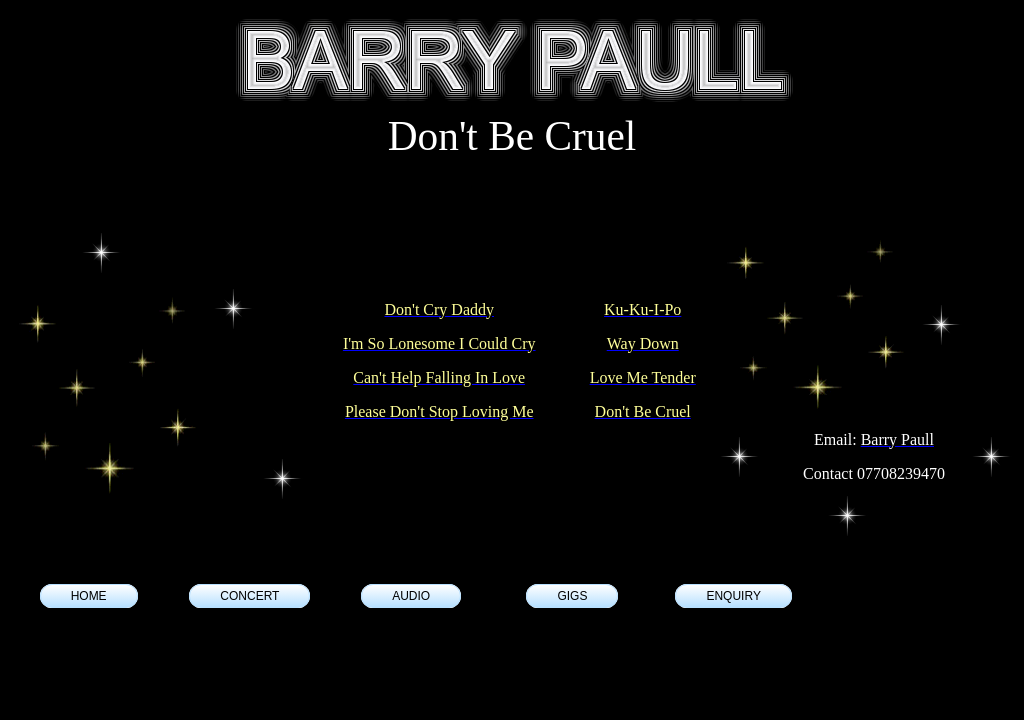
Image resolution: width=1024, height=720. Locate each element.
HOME (89, 596)
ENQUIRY (733, 596)
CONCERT (249, 596)
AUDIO (411, 596)
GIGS (572, 596)
